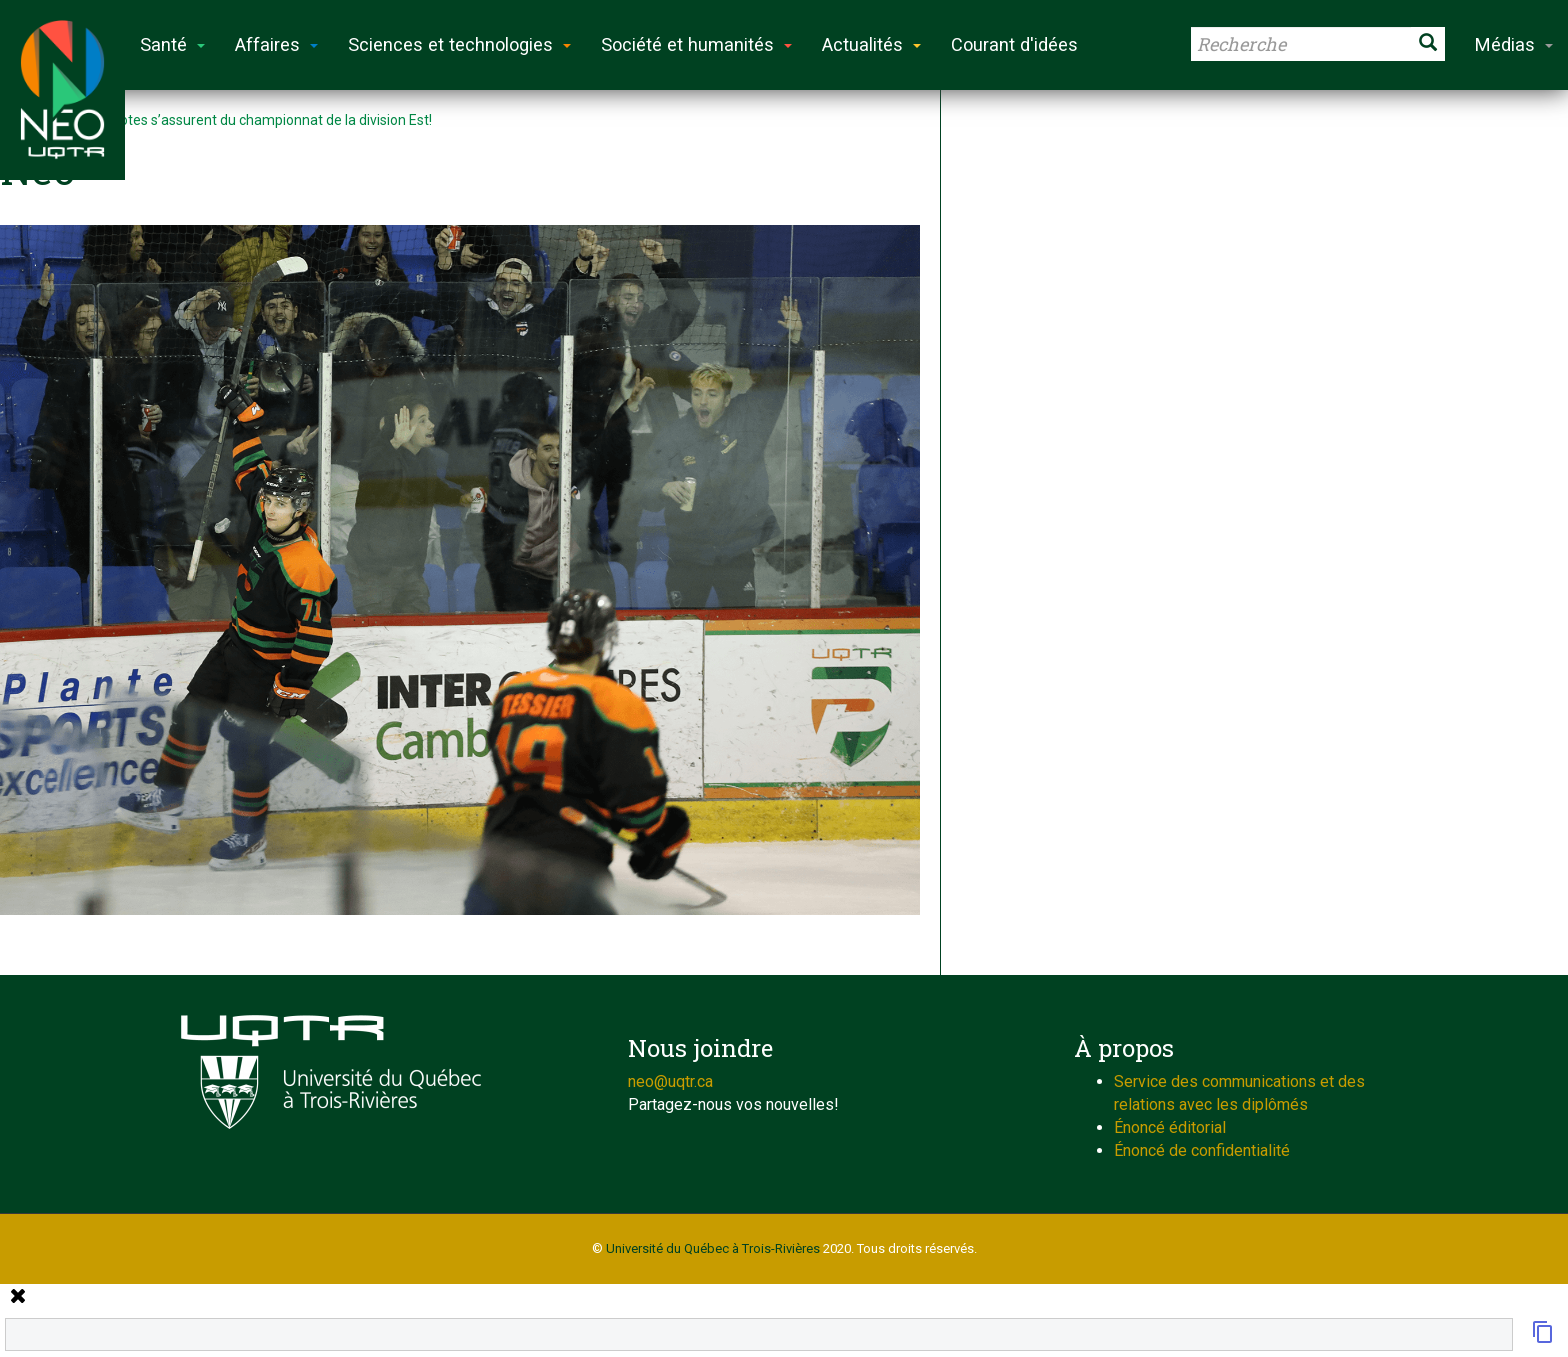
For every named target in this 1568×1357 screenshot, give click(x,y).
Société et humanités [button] (696, 44)
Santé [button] (172, 44)
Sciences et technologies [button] (459, 44)
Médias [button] (1514, 44)
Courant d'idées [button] (1014, 44)
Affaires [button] (276, 44)
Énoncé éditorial (1170, 1127)
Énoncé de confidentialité (1202, 1150)
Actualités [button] (871, 44)
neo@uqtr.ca (670, 1081)
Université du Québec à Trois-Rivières (713, 1248)
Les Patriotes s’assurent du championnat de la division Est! (248, 120)
